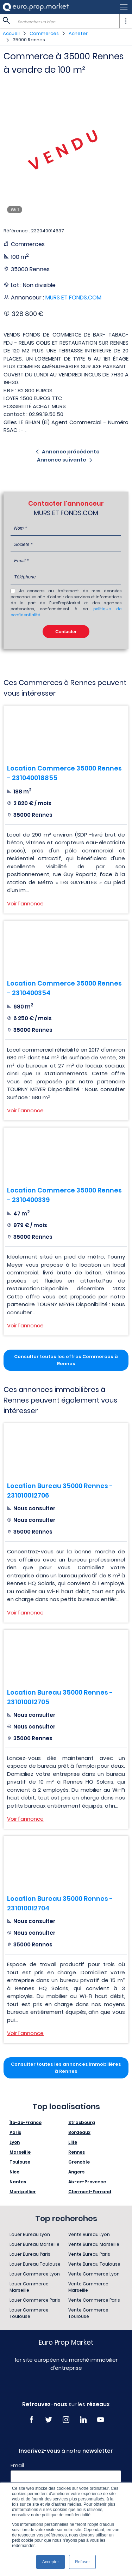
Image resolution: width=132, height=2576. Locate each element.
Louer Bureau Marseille (34, 2244)
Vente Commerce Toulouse (88, 2313)
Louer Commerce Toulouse (29, 2313)
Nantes (18, 2182)
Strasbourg (81, 2122)
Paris (15, 2132)
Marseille (20, 2152)
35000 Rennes (29, 39)
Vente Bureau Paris (89, 2254)
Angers (76, 2172)
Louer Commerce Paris (35, 2300)
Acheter (78, 33)
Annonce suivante (61, 460)
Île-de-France (26, 2122)
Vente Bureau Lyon (89, 2234)
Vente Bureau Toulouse (94, 2264)
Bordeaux (79, 2132)
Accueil (11, 33)
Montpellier (23, 2192)
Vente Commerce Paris (94, 2300)
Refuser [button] (82, 2561)
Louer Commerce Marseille (29, 2287)
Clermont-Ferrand (89, 2192)
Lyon (15, 2142)
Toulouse (20, 2162)
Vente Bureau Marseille (93, 2244)
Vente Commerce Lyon (94, 2274)
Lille (72, 2142)
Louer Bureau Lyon (30, 2234)
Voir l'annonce (25, 903)
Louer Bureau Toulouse (35, 2264)
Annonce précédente (71, 451)
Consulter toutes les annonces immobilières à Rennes (66, 2068)
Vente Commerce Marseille (88, 2287)
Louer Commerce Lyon (35, 2274)
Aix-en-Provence (87, 2182)
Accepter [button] (50, 2561)
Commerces (44, 33)
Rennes (76, 2152)
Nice (14, 2172)
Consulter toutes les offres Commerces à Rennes (66, 1360)
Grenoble (79, 2162)
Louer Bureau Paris (30, 2254)
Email (17, 2465)
